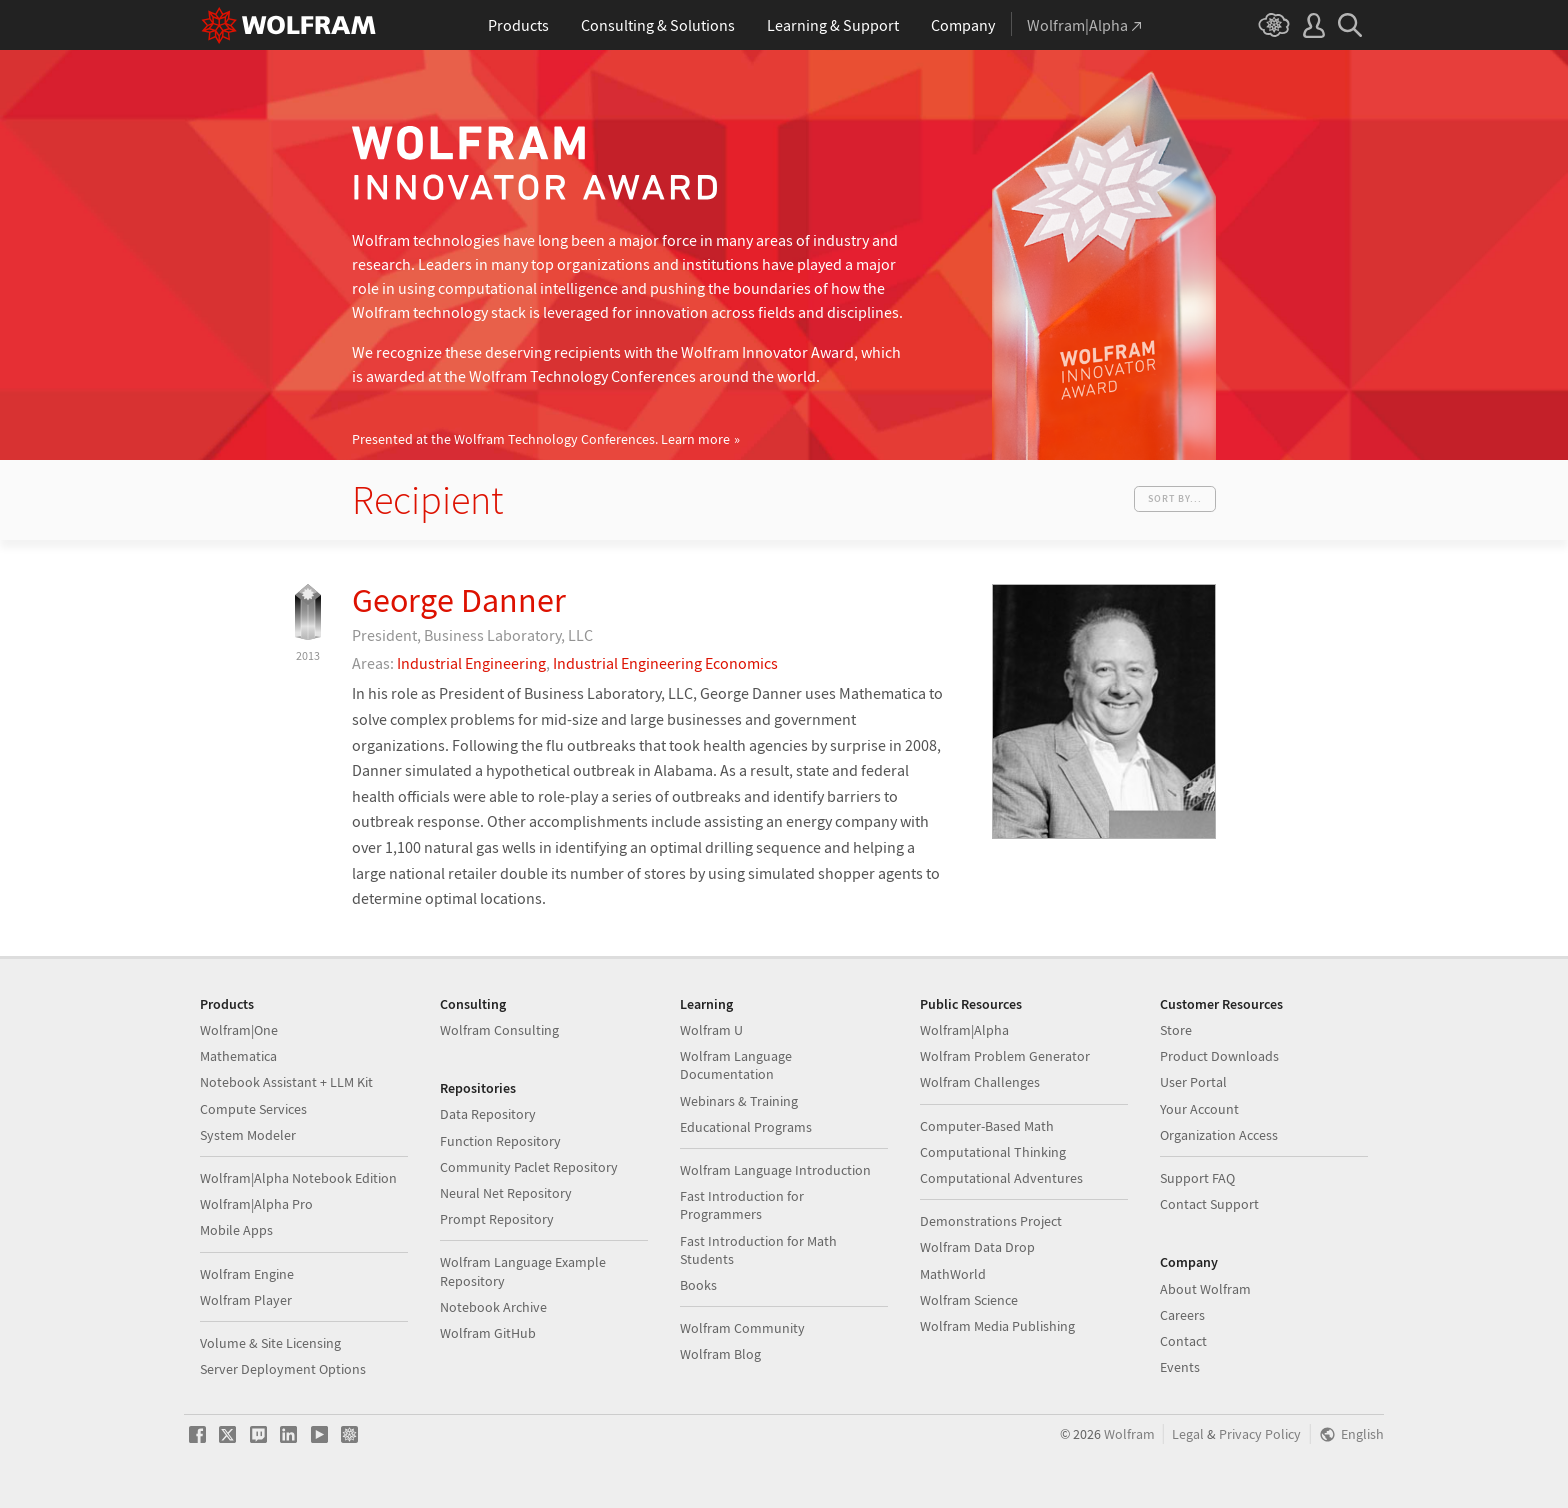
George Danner (459, 600)
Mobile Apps (236, 1230)
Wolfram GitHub (488, 1333)
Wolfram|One (239, 1030)
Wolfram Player (246, 1300)
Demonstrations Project (991, 1221)
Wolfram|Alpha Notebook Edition (298, 1178)
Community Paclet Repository (529, 1167)
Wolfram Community (742, 1328)
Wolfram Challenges (980, 1082)
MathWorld (953, 1274)
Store (1176, 1030)
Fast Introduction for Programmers (742, 1205)
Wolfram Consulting (499, 1030)
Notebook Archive (493, 1307)
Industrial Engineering (471, 663)
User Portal (1193, 1082)
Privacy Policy (1260, 1434)
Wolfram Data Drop (977, 1247)
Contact (1183, 1341)
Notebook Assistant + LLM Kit (286, 1082)
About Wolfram (1205, 1289)
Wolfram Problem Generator (1005, 1056)
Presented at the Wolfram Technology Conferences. (541, 439)
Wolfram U (711, 1030)
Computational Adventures (1001, 1178)
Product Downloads (1219, 1056)
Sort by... (1175, 498)
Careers (1182, 1315)
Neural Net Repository (506, 1193)
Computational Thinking (993, 1152)
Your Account (1199, 1109)
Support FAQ (1197, 1178)
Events (1180, 1367)
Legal (1188, 1434)
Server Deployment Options (283, 1369)
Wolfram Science (969, 1300)
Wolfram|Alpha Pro (256, 1204)
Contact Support (1209, 1204)
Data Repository (488, 1114)
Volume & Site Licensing (270, 1343)
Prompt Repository (497, 1219)
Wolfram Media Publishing (997, 1326)
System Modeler (248, 1135)
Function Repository (500, 1141)
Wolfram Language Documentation (736, 1065)
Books (698, 1285)
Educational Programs (746, 1127)
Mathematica (238, 1056)
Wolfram (1129, 1434)
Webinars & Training (739, 1101)
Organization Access (1219, 1135)
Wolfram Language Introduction (775, 1170)
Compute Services (253, 1109)
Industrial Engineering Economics (665, 663)
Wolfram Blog (720, 1354)
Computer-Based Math (987, 1126)
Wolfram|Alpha (964, 1030)
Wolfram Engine (247, 1274)
